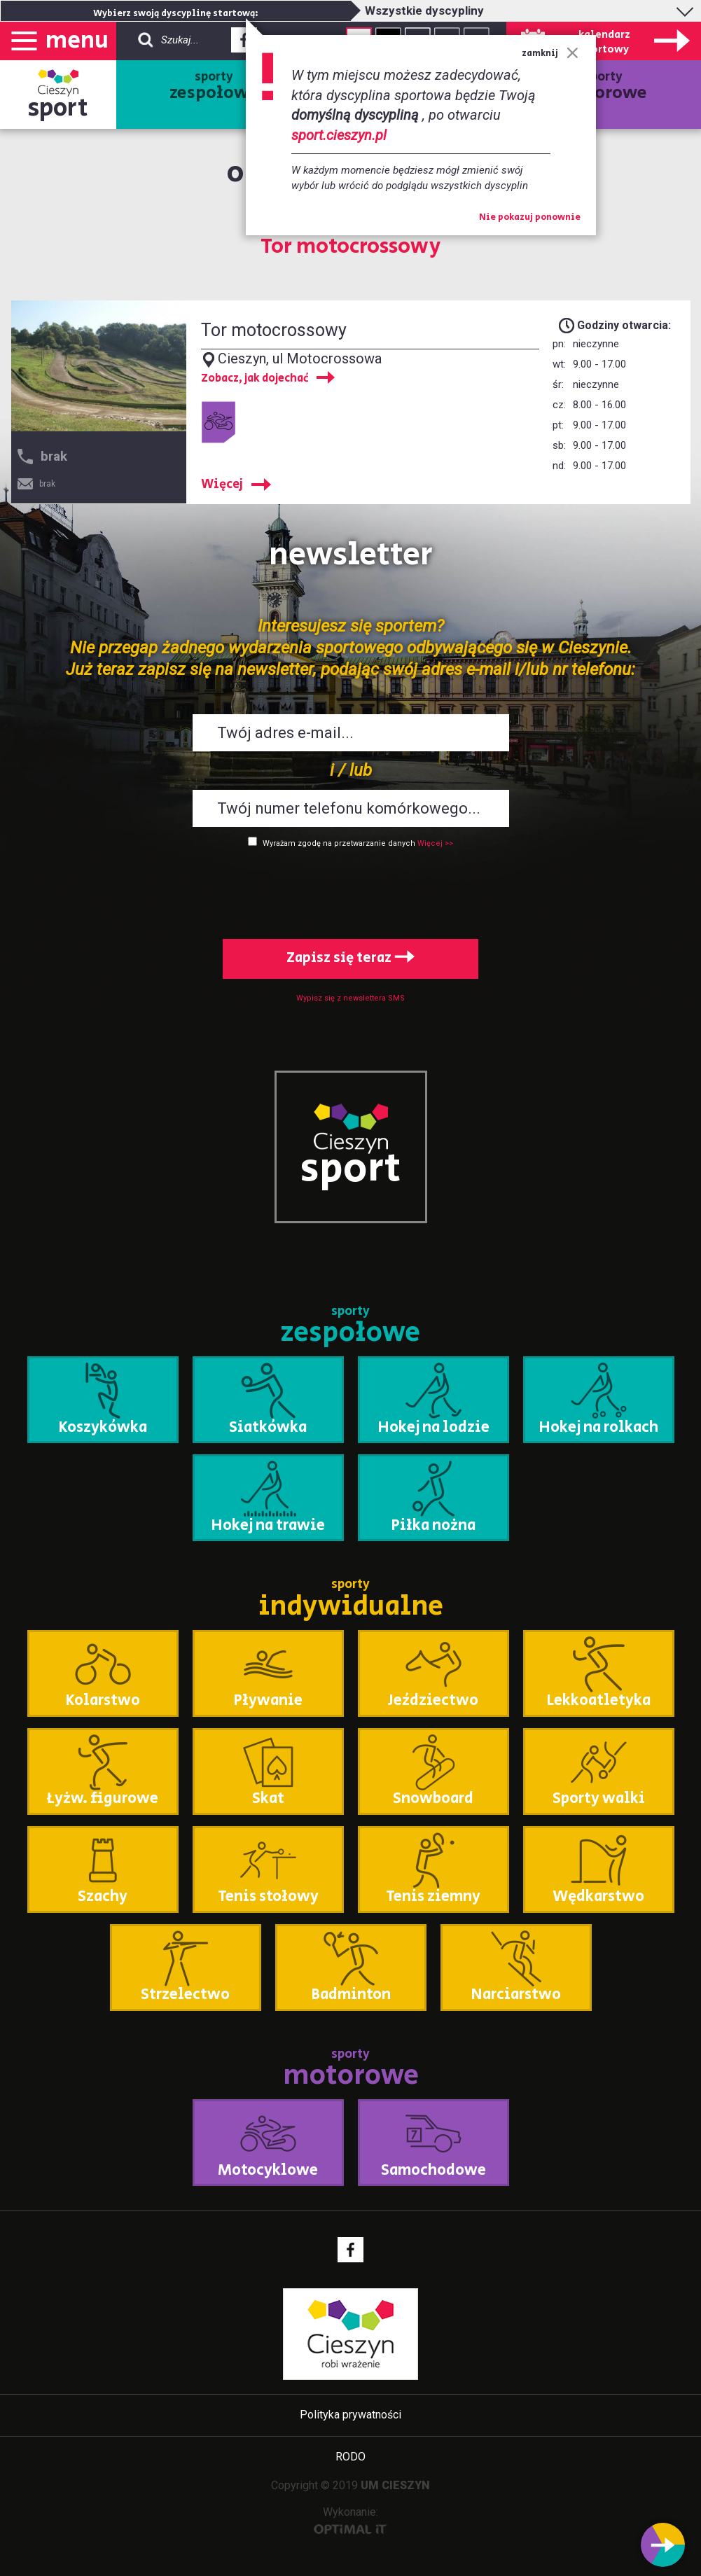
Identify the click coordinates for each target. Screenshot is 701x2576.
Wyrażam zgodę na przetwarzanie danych (339, 843)
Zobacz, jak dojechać (255, 379)
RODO (350, 2456)
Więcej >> (435, 843)
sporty (213, 87)
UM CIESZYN (395, 2485)
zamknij (550, 53)
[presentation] (350, 890)
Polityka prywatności (350, 2414)
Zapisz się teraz (350, 958)
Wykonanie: (350, 2519)
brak (54, 456)
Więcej (222, 485)
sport (58, 108)
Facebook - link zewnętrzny (244, 44)
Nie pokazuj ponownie (530, 217)
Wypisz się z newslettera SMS (350, 998)
